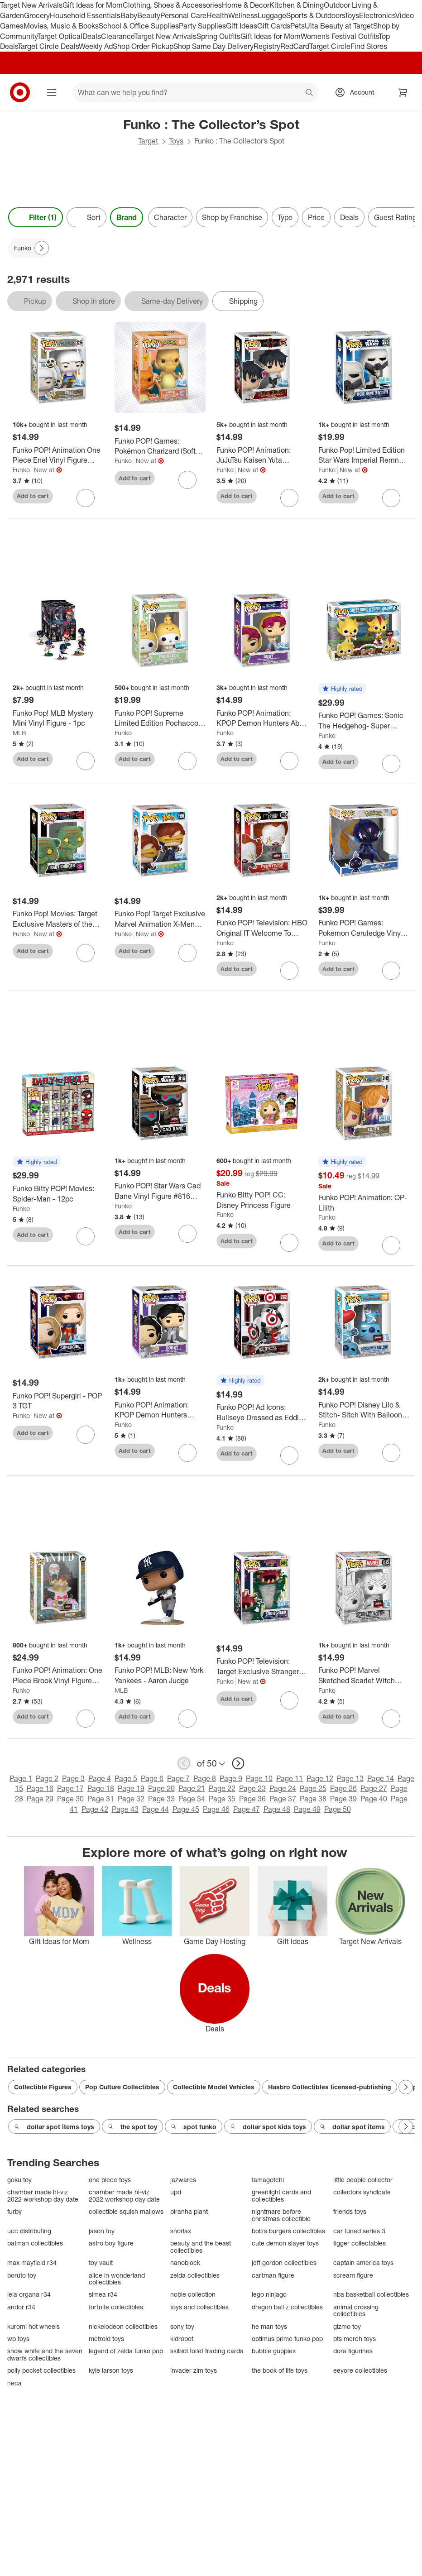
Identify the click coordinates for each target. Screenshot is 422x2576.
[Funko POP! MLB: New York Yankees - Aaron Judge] (160, 1675)
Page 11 (289, 1778)
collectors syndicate (362, 2191)
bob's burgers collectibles (288, 2230)
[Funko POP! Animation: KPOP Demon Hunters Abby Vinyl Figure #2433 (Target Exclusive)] (261, 718)
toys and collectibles (199, 2306)
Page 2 (47, 1778)
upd (175, 2191)
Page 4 (99, 1778)
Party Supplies (202, 25)
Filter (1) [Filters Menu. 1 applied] (35, 217)
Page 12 (320, 1778)
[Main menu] (52, 92)
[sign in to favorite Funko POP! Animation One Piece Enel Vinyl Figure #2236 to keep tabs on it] (86, 498)
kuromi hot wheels (33, 2326)
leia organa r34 (29, 2294)
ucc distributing (29, 2230)
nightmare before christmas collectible (281, 2215)
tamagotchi (268, 2179)
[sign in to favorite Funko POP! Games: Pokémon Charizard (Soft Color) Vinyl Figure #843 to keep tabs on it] (187, 480)
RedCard (294, 46)
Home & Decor (245, 5)
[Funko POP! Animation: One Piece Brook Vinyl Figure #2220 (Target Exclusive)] (58, 1675)
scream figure (353, 2275)
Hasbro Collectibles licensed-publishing (329, 2087)
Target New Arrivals (31, 5)
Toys (352, 15)
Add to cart (33, 495)
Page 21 (191, 1788)
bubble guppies (274, 2350)
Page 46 (216, 1809)
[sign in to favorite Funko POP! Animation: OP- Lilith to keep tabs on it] (391, 1245)
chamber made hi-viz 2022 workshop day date (42, 2195)
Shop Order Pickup (143, 46)
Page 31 (100, 1798)
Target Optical (59, 36)
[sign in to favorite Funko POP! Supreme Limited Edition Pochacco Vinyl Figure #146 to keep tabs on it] (187, 761)
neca (14, 2383)
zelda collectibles (195, 2275)
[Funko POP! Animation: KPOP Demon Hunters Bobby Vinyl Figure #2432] (160, 1410)
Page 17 (70, 1788)
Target (148, 140)
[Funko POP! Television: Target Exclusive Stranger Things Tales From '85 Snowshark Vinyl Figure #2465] (261, 1666)
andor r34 (21, 2306)
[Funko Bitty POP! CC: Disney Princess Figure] (261, 1200)
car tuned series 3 (359, 2230)
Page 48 (277, 1809)
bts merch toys (354, 2338)
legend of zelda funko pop (126, 2350)
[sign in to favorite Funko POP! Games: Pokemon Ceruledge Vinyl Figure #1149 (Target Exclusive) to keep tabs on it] (391, 971)
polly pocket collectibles (41, 2370)
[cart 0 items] (403, 92)
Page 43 (125, 1809)
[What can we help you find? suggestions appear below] (195, 92)
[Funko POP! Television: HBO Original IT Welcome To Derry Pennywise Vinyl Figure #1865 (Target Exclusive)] (261, 928)
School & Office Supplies (139, 25)
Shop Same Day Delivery (213, 46)
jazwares (183, 2179)
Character (170, 217)
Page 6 (152, 1778)
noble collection (193, 2294)
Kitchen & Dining (296, 5)
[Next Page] (41, 248)
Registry (267, 46)
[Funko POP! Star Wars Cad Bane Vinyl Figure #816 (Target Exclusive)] (160, 1191)
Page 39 (343, 1798)
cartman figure (273, 2275)
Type (285, 217)
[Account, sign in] (357, 92)
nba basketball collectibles (371, 2294)
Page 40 (373, 1798)
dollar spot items (352, 2126)
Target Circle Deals (48, 46)
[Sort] (86, 217)
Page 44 (155, 1809)
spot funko (193, 2126)
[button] (342, 689)
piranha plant (189, 2211)
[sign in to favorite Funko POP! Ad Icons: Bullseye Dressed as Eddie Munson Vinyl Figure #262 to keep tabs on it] (289, 1455)
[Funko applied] (29, 248)
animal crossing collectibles (356, 2310)
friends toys (349, 2211)
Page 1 (21, 1778)
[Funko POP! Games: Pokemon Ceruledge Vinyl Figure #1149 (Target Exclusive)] (363, 928)
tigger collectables (359, 2243)
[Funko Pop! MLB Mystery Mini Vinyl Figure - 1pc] (58, 718)
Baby (128, 15)
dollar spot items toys (54, 2126)
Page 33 (161, 1798)
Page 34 (191, 1798)
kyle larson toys (111, 2370)
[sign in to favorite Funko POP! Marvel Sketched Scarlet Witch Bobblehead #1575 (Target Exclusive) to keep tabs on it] (391, 1718)
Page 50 (337, 1809)
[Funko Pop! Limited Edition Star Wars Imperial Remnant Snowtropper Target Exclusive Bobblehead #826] (363, 455)
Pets (297, 25)
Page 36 (252, 1798)
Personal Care (183, 15)
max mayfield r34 (32, 2262)
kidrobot (181, 2338)
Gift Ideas (241, 25)
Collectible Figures (43, 2087)
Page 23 (252, 1788)
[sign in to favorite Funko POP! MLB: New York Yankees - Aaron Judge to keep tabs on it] (187, 1718)
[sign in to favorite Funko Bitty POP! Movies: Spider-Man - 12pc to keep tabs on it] (86, 1236)
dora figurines (353, 2350)
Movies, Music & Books (61, 25)
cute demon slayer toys (285, 2243)
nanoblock (185, 2262)
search (309, 93)
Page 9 (231, 1778)
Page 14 (380, 1778)
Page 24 (282, 1788)
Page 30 (70, 1798)
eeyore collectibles (360, 2370)
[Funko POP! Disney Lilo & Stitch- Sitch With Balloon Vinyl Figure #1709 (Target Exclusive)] (363, 1410)
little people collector (363, 2179)
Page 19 (131, 1788)
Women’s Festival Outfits (340, 36)
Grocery (37, 15)
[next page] (238, 1763)
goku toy (19, 2179)
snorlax (180, 2230)
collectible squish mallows (126, 2211)
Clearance (117, 36)
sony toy (182, 2326)
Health (217, 15)
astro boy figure (111, 2243)
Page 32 (131, 1798)
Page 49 (307, 1809)
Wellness (243, 15)
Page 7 (178, 1778)
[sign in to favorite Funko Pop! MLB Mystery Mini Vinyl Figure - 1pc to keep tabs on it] (86, 761)
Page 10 (259, 1778)
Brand (126, 217)
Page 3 (73, 1778)
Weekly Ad (96, 46)
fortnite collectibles (116, 2306)
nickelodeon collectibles (123, 2326)
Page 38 (313, 1798)
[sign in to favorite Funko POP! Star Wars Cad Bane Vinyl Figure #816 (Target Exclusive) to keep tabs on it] (187, 1234)
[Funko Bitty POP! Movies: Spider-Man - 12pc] (58, 1193)
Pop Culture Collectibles (122, 2087)
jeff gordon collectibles (284, 2262)
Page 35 (222, 1798)
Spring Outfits (218, 36)
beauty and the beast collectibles (200, 2247)
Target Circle (329, 46)
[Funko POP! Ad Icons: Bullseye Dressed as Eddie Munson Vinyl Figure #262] (261, 1412)
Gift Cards (273, 25)
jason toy (102, 2230)
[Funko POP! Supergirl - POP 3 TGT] (58, 1401)
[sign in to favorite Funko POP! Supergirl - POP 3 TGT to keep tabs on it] (86, 1435)
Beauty (148, 15)
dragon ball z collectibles (287, 2306)
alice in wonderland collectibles (117, 2279)
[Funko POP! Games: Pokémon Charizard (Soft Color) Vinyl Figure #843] (160, 446)
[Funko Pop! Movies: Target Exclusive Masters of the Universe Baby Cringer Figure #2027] (58, 919)
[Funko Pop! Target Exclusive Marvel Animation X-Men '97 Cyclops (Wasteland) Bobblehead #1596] (160, 919)
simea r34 (103, 2294)
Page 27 (373, 1788)
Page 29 (40, 1798)
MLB (19, 733)
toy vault (101, 2262)
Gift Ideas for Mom (92, 5)
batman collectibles (35, 2243)
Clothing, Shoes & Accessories (172, 5)
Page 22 (222, 1788)
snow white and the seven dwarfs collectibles (44, 2354)
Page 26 (343, 1788)
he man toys (269, 2326)
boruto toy (21, 2275)
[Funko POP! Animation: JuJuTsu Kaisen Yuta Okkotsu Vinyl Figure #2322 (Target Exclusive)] (261, 455)
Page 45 (186, 1809)
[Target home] (20, 92)
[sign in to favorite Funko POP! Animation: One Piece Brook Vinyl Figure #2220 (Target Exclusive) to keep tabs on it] (86, 1718)
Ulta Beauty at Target (339, 25)
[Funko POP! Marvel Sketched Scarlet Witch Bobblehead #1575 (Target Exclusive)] (363, 1675)
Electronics (377, 15)
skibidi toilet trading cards (206, 2350)
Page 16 (40, 1788)
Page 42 (95, 1809)
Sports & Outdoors (315, 15)
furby (14, 2211)
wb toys (18, 2338)
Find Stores (368, 46)
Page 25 (313, 1788)
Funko (21, 470)
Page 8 (204, 1778)
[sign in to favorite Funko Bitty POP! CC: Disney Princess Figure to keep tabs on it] (289, 1243)
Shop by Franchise (232, 217)
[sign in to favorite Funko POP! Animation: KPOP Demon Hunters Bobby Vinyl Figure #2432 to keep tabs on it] (187, 1453)
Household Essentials (85, 15)
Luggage (272, 15)
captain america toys (363, 2262)
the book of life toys (279, 2370)
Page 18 (100, 1788)
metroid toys (106, 2338)
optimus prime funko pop (287, 2338)
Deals (91, 36)
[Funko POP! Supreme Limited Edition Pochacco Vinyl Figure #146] (160, 718)
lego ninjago (269, 2294)
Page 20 (161, 1788)
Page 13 (350, 1778)
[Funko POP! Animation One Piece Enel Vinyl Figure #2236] (58, 455)
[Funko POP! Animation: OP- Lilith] (363, 1202)
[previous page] (184, 1763)
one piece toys (110, 2179)
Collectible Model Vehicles (213, 2087)
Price (316, 217)
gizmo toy (347, 2326)
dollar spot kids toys (268, 2126)
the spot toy (132, 2126)
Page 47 (246, 1809)
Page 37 (282, 1798)
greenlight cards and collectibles (281, 2195)
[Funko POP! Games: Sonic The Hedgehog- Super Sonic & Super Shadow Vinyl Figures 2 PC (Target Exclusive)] (363, 720)
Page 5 (126, 1778)
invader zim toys (193, 2370)
